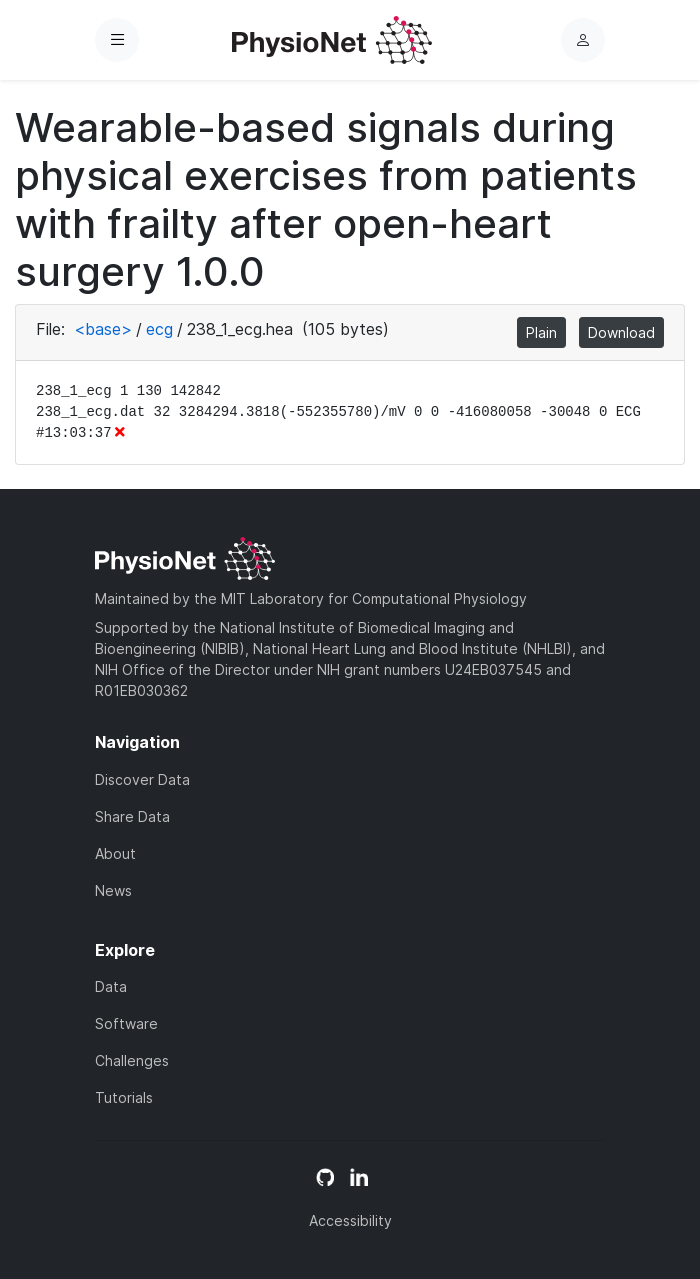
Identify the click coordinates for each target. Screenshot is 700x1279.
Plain (541, 332)
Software (126, 1023)
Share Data (132, 816)
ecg (159, 329)
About (115, 853)
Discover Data (142, 779)
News (113, 890)
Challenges (132, 1060)
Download (621, 332)
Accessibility (350, 1220)
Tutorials (124, 1097)
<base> (103, 329)
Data (111, 986)
